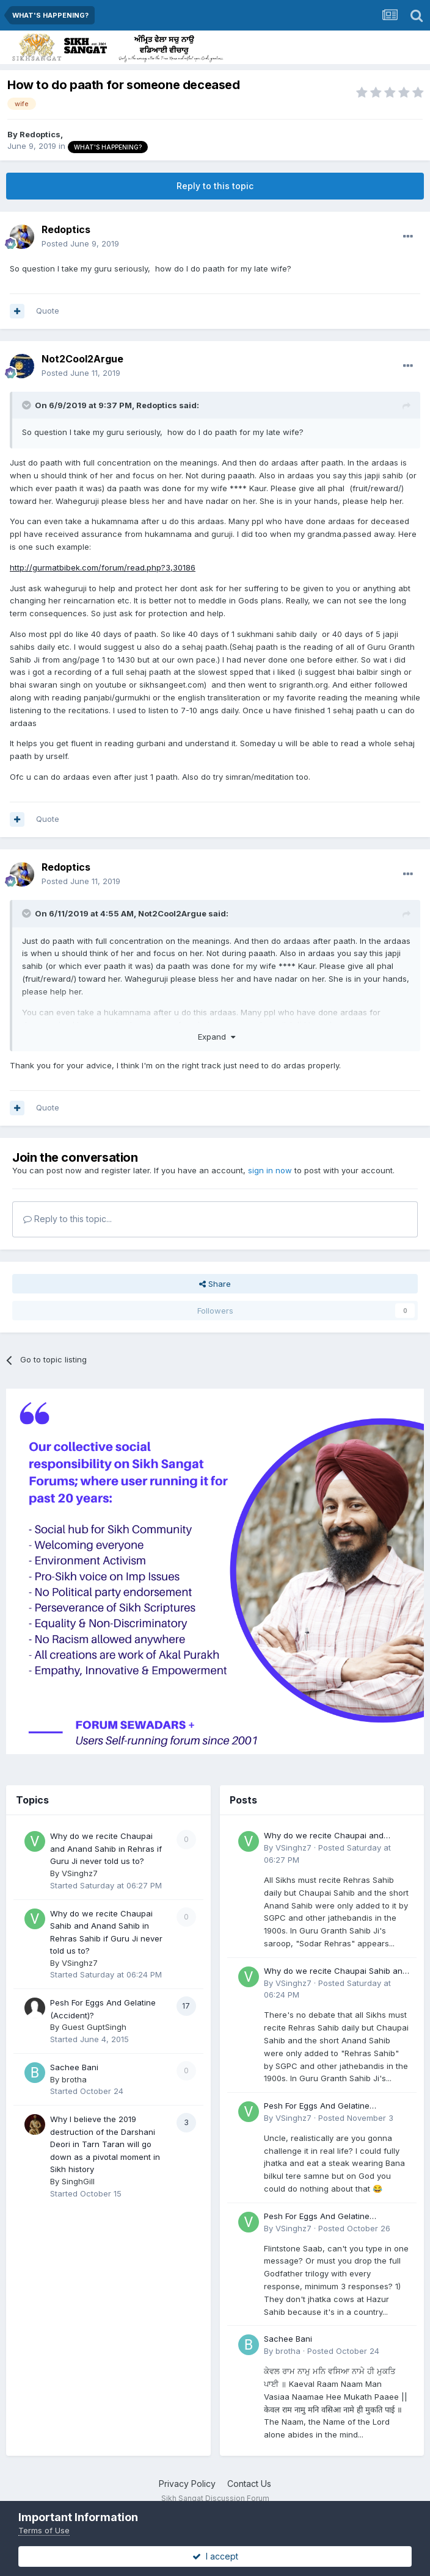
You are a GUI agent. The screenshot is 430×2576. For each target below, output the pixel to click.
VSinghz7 (80, 1873)
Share (215, 1284)
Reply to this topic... (67, 1219)
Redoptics (40, 134)
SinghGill (78, 2181)
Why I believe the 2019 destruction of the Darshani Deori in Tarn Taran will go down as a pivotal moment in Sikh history (105, 2144)
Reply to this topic (215, 186)
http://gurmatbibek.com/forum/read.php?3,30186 (102, 567)
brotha (74, 2079)
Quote (47, 310)
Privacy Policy (187, 2483)
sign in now (270, 1170)
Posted (80, 243)
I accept (215, 2556)
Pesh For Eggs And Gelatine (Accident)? (317, 2106)
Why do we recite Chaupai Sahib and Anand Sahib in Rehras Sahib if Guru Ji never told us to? (335, 1971)
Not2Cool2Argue (82, 359)
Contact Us (249, 2483)
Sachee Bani (74, 2067)
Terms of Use (44, 2530)
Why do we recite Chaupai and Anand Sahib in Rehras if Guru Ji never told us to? (106, 1848)
